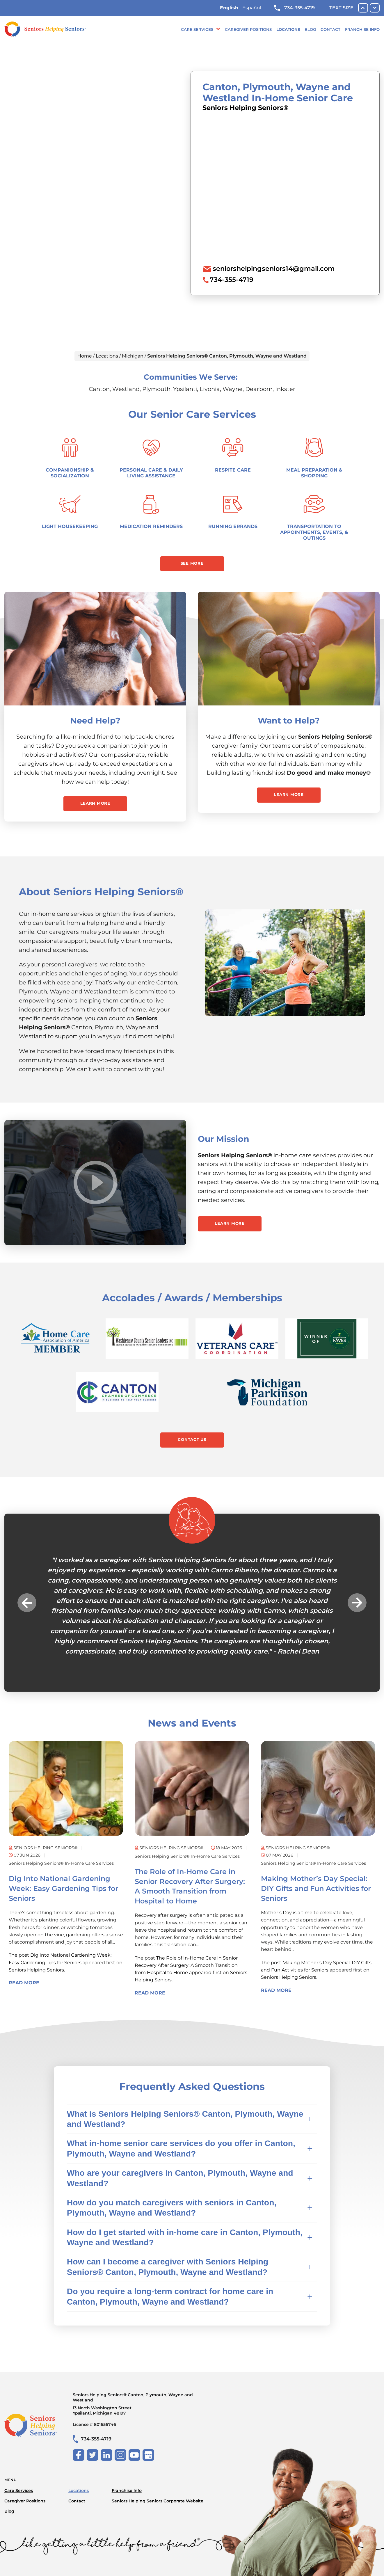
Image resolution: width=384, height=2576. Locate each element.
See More (192, 563)
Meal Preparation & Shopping (314, 473)
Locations (288, 29)
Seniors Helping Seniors (36, 1970)
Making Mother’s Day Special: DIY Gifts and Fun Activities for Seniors (316, 1888)
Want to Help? (289, 721)
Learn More (95, 803)
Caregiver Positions (248, 29)
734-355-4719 (294, 8)
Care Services (197, 29)
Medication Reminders (151, 526)
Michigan (132, 356)
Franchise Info (362, 29)
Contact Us (192, 1439)
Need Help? (95, 721)
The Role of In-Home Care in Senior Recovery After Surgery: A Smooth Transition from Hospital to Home (186, 1965)
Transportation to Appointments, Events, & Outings (314, 532)
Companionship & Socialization (70, 473)
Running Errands (232, 526)
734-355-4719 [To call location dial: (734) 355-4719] (231, 279)
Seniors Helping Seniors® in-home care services (61, 1863)
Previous (26, 1602)
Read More (24, 1982)
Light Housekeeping (70, 526)
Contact (330, 29)
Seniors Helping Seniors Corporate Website (157, 2501)
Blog (310, 29)
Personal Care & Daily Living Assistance (151, 473)
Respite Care (233, 470)
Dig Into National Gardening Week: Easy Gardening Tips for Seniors (63, 1888)
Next (357, 1602)
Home (84, 356)
